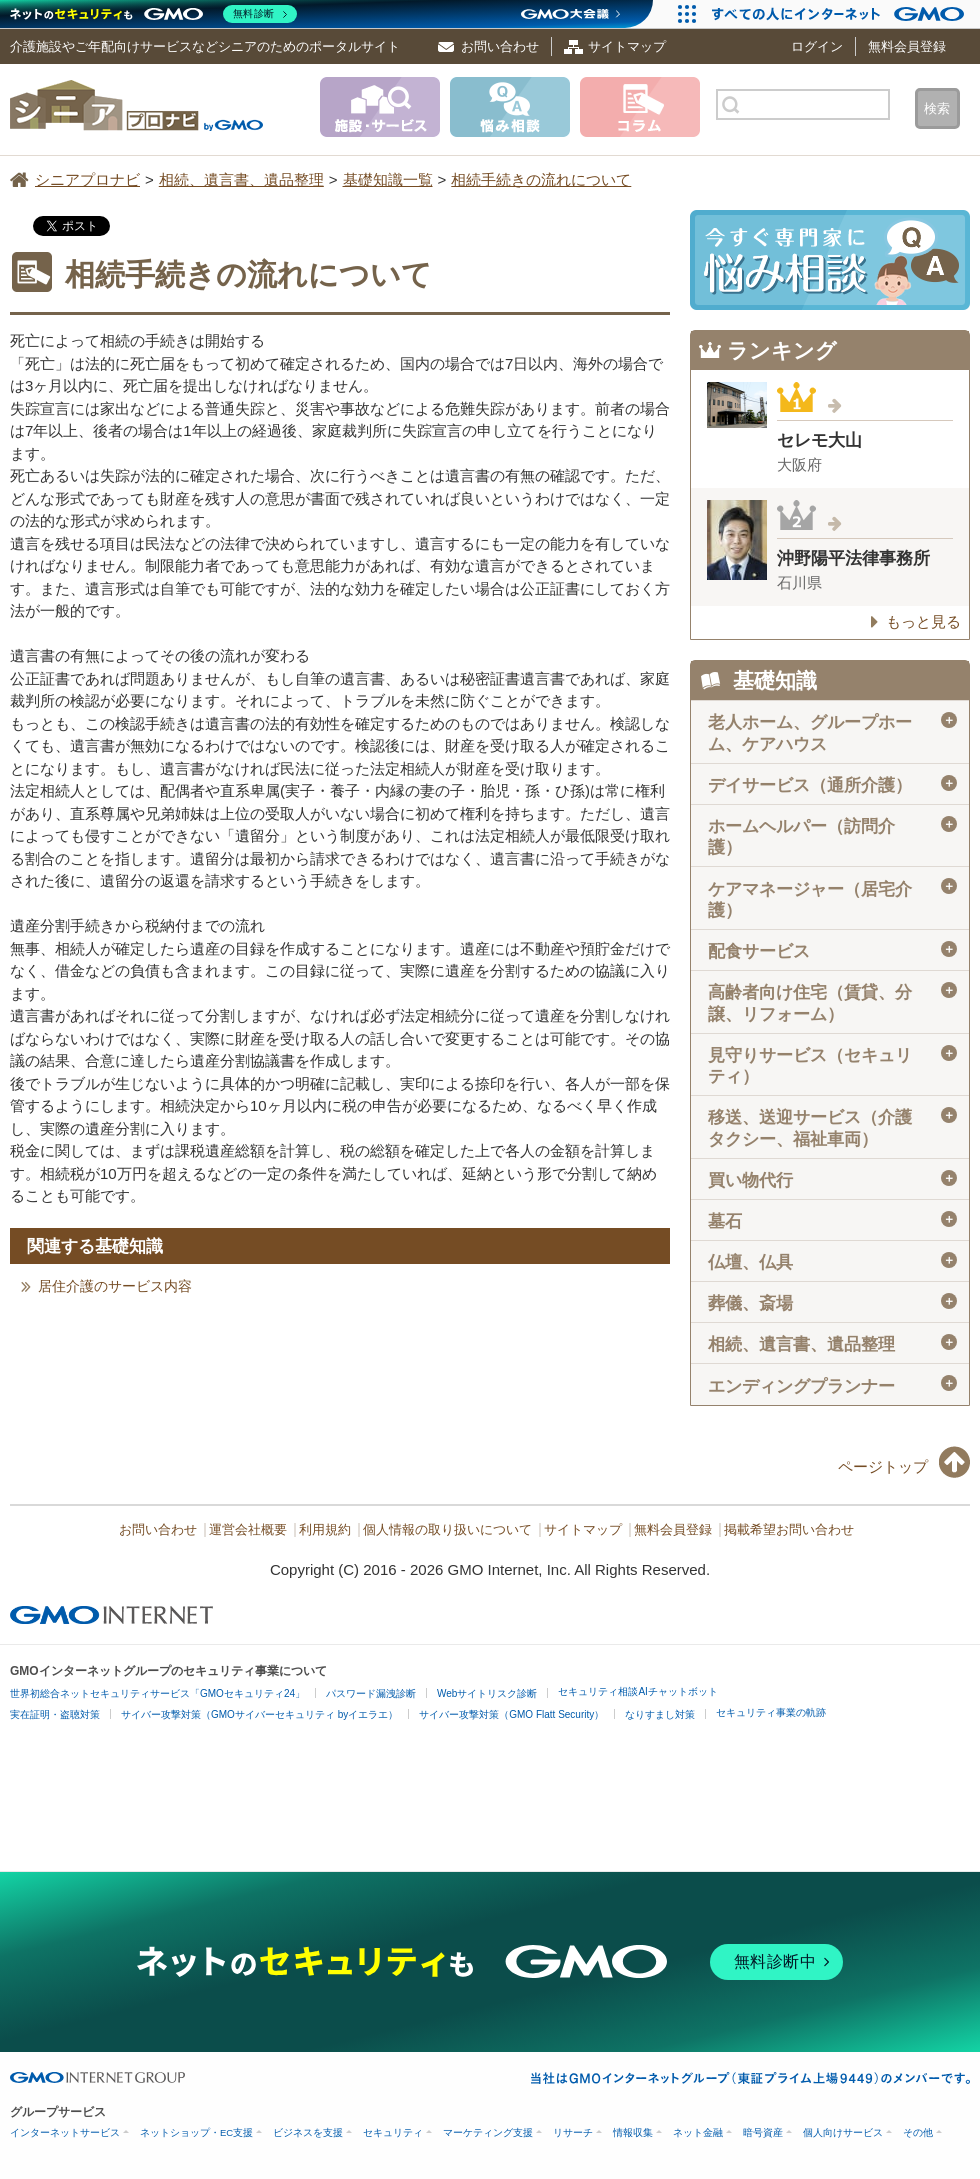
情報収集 (633, 2132)
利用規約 (325, 1530)
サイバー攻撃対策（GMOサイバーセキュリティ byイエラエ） (259, 1714)
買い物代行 (832, 1180)
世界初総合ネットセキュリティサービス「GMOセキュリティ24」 (157, 1693)
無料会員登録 (907, 46)
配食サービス (832, 951)
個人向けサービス (843, 2132)
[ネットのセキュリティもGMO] (153, 14)
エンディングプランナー (832, 1385)
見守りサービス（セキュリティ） (832, 1065)
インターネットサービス (65, 2132)
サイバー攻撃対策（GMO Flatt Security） (511, 1714)
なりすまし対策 (660, 1714)
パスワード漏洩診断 (371, 1693)
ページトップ (883, 1466)
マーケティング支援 (488, 2132)
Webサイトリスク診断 (487, 1693)
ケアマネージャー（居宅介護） (832, 898)
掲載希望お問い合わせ (789, 1530)
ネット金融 (698, 2132)
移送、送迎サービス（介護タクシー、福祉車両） (832, 1127)
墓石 (832, 1221)
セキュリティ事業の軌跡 (771, 1712)
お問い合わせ (500, 46)
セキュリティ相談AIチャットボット (637, 1691)
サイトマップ (627, 46)
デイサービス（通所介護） (832, 785)
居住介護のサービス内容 (115, 1286)
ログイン (817, 46)
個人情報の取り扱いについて (447, 1530)
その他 (918, 2132)
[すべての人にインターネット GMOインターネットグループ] (840, 14)
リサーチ (573, 2132)
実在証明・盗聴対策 (55, 1714)
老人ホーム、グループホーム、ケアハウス (832, 732)
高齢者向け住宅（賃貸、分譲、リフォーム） (832, 1002)
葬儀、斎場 (832, 1303)
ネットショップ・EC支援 (196, 2132)
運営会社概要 (248, 1530)
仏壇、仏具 (832, 1262)
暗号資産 (763, 2132)
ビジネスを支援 (308, 2132)
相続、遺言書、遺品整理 (832, 1344)
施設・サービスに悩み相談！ (830, 260)
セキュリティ (393, 2132)
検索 (937, 108)
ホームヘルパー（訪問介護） (832, 836)
